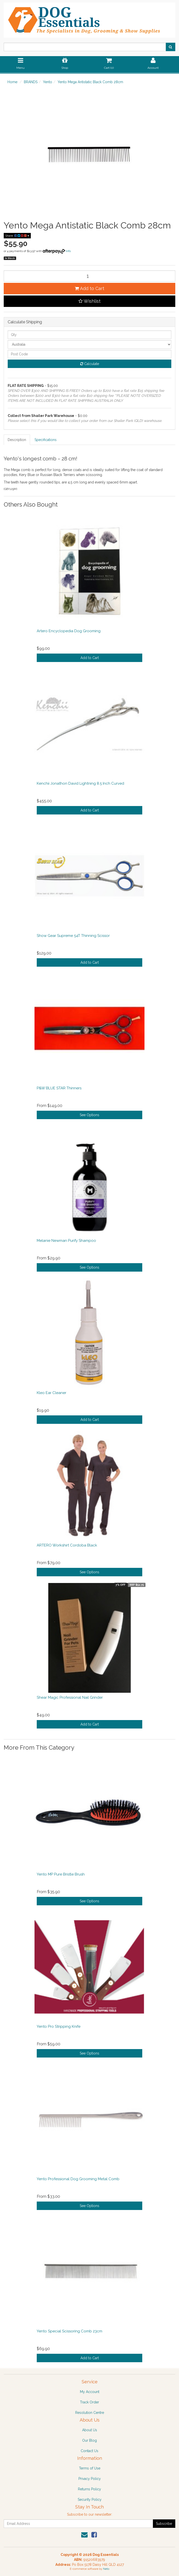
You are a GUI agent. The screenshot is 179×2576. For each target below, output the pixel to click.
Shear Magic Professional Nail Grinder (70, 1697)
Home (12, 82)
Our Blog (89, 2440)
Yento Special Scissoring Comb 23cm (69, 2331)
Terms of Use (89, 2468)
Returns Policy (89, 2489)
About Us (89, 2430)
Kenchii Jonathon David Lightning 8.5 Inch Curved (80, 783)
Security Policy (90, 2500)
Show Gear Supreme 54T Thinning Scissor (73, 935)
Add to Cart (89, 288)
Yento (47, 82)
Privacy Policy (89, 2479)
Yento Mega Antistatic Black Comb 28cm (90, 82)
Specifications (46, 440)
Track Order (89, 2402)
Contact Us (89, 2451)
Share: (17, 235)
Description (17, 440)
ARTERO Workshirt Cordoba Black (67, 1545)
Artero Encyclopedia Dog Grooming (69, 631)
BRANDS (30, 82)
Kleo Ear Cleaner (51, 1393)
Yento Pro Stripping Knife (58, 2026)
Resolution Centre (89, 2413)
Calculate (89, 364)
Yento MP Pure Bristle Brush (61, 1874)
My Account (89, 2392)
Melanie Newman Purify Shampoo (66, 1240)
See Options (89, 1115)
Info (68, 251)
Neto (106, 2569)
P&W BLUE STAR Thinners (59, 1088)
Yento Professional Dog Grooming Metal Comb (78, 2179)
